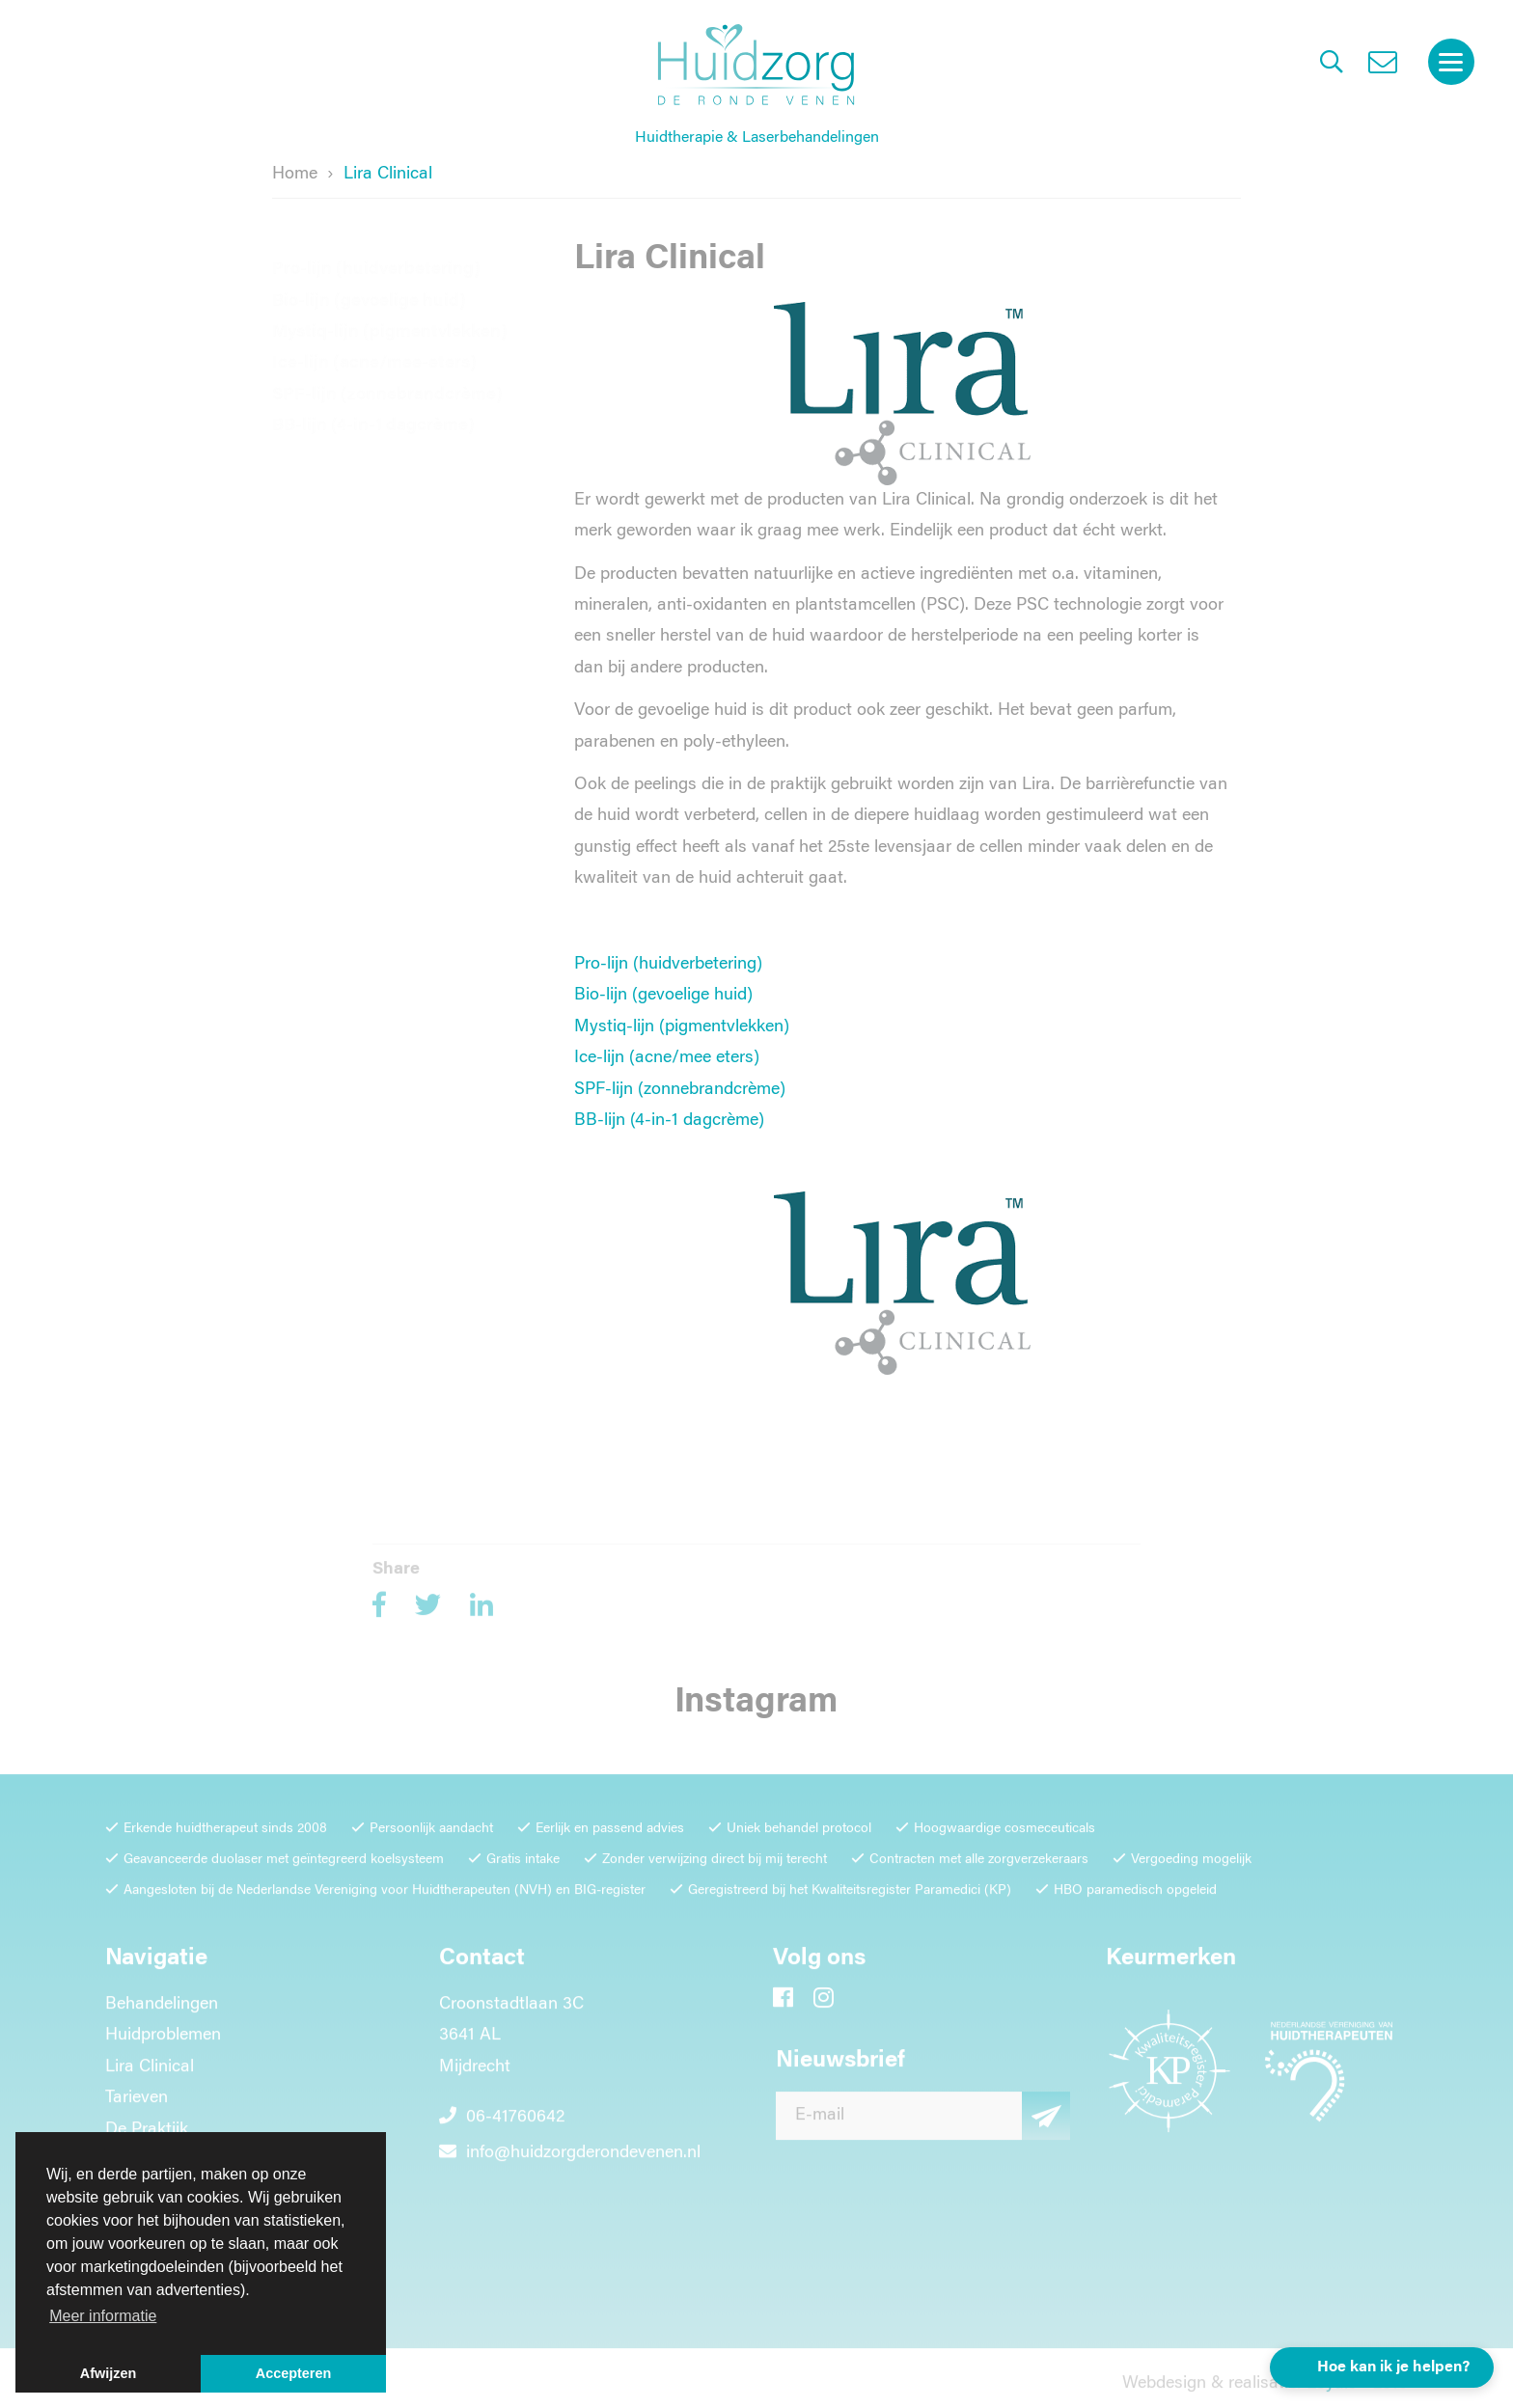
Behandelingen (161, 2013)
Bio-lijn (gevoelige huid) (369, 282)
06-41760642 (501, 2126)
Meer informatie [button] (102, 2316)
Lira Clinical (149, 2075)
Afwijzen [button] (108, 2373)
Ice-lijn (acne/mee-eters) (374, 345)
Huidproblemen (163, 2044)
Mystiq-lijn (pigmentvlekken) (390, 313)
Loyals (1332, 2391)
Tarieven (136, 2107)
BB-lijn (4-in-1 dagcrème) (373, 407)
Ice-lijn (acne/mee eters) (666, 1058)
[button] (1382, 2367)
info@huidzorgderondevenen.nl (570, 2162)
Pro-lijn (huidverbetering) (376, 251)
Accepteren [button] (293, 2373)
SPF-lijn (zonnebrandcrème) (387, 376)
